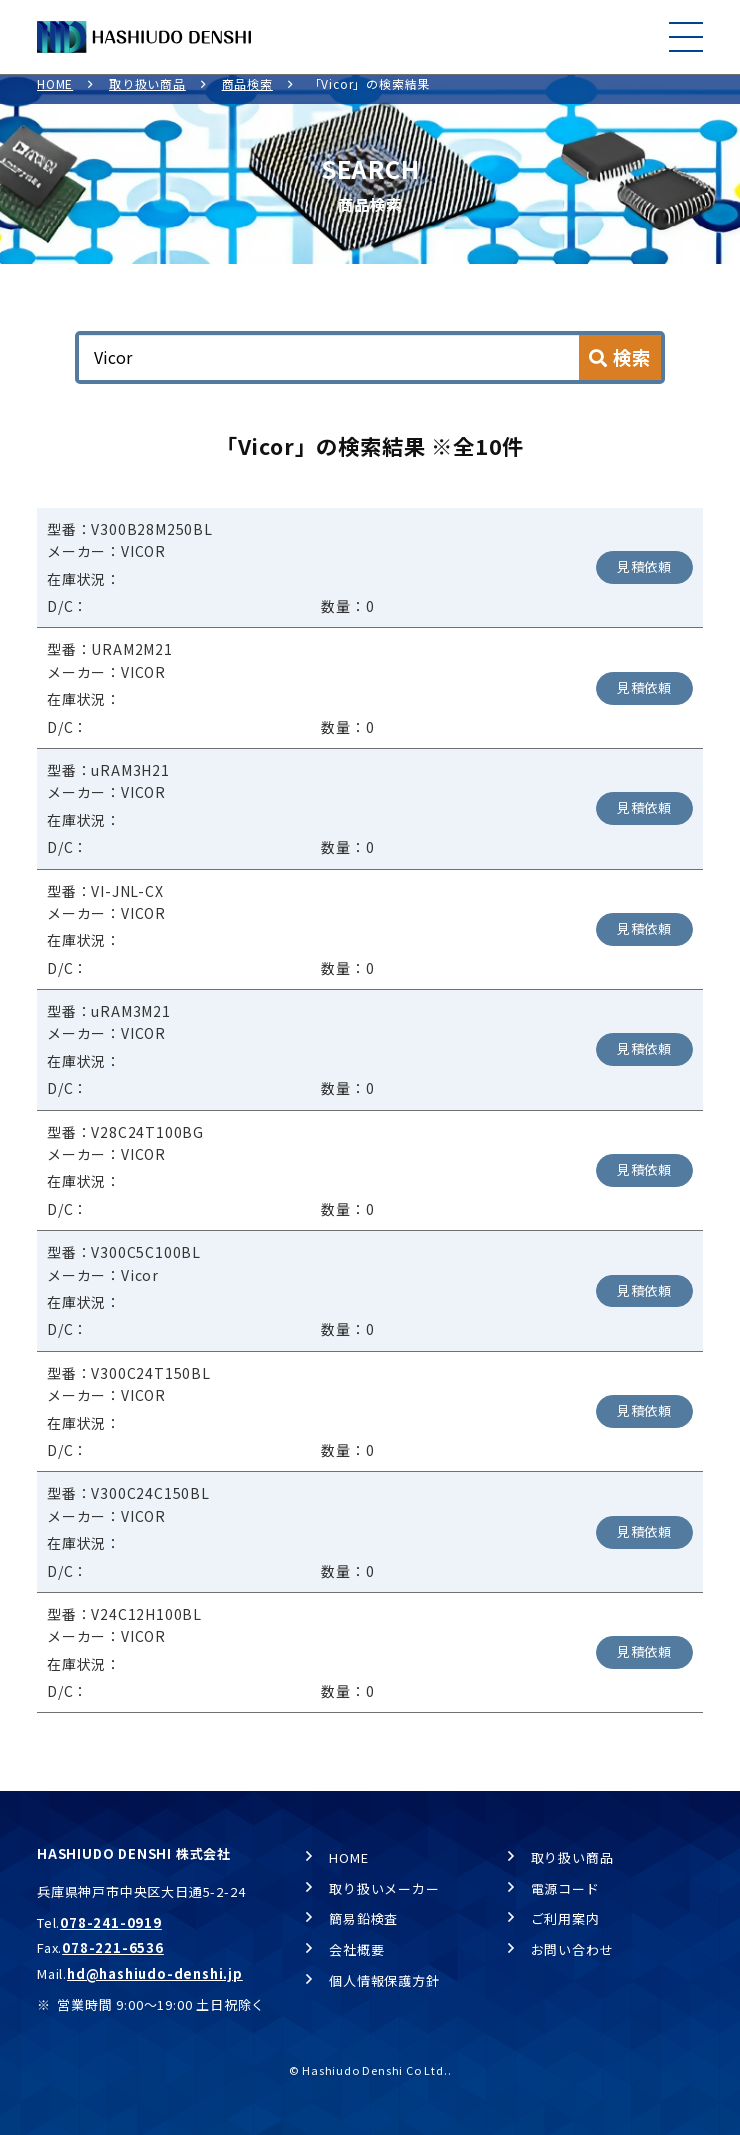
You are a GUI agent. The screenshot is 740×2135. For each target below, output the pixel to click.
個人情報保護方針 (384, 1980)
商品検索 (247, 94)
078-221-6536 (113, 1948)
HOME (55, 94)
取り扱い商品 (147, 94)
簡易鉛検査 (363, 1919)
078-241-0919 (111, 1922)
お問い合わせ (572, 1949)
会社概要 (356, 1949)
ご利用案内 (565, 1919)
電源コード (565, 1888)
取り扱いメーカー (384, 1888)
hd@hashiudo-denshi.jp (155, 1974)
